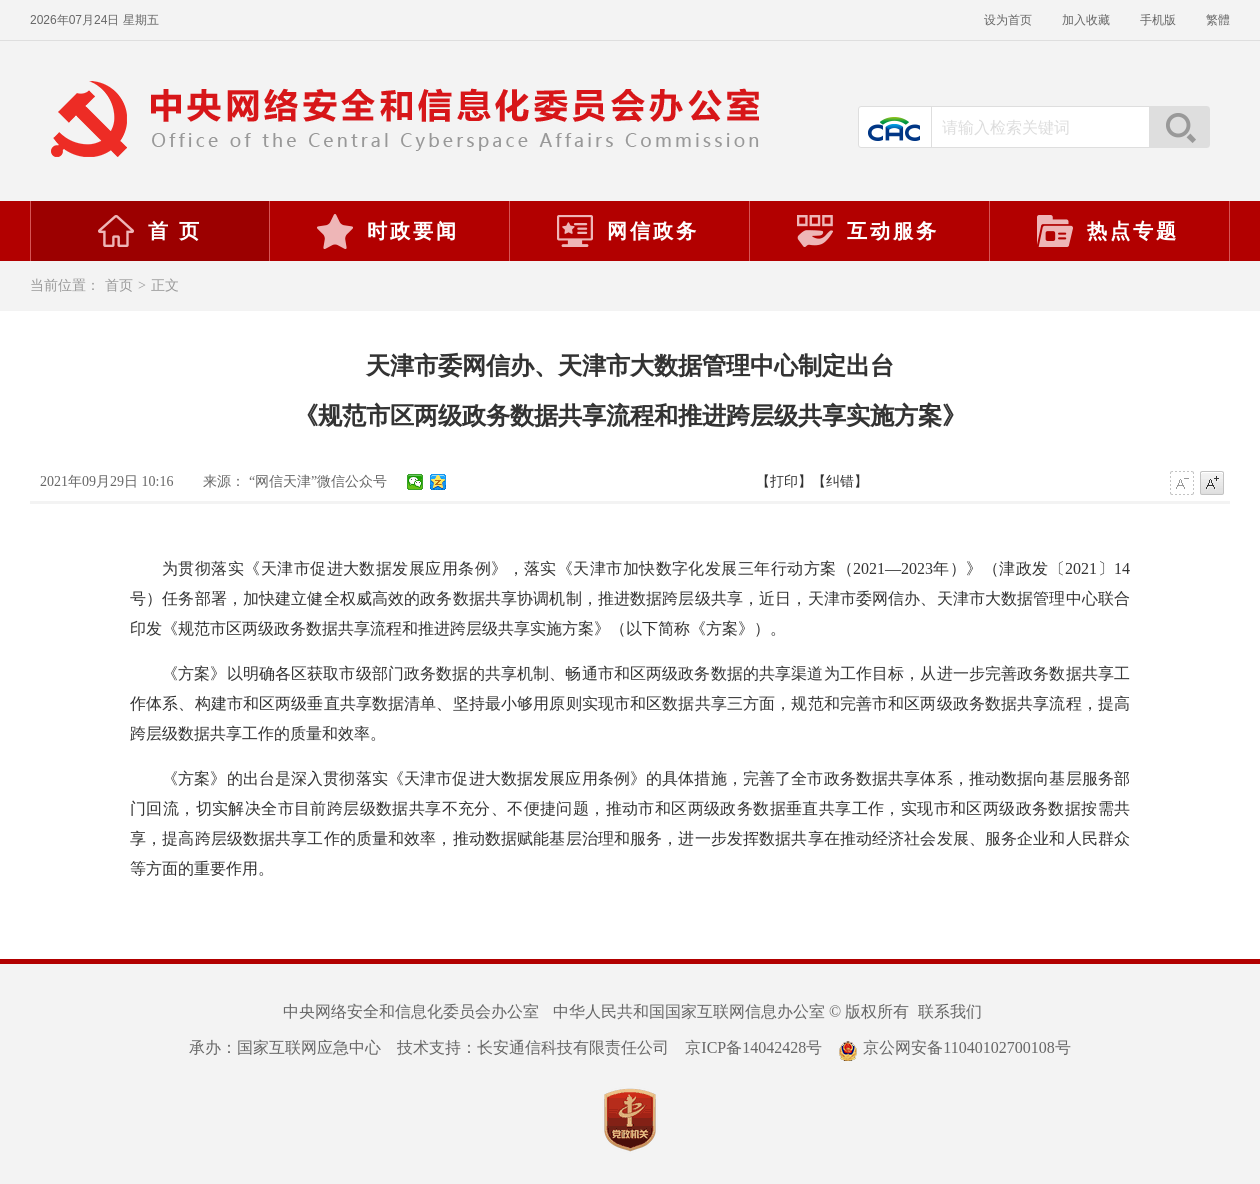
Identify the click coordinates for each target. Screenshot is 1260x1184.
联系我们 (950, 1011)
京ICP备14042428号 (753, 1047)
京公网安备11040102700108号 (954, 1047)
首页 (119, 285)
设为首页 (1008, 20)
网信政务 (627, 231)
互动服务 (867, 231)
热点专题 (1107, 231)
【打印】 (784, 481)
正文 (165, 285)
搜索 (1179, 127)
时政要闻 (387, 231)
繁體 (1218, 20)
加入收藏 (1086, 20)
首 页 (149, 231)
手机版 (1158, 20)
